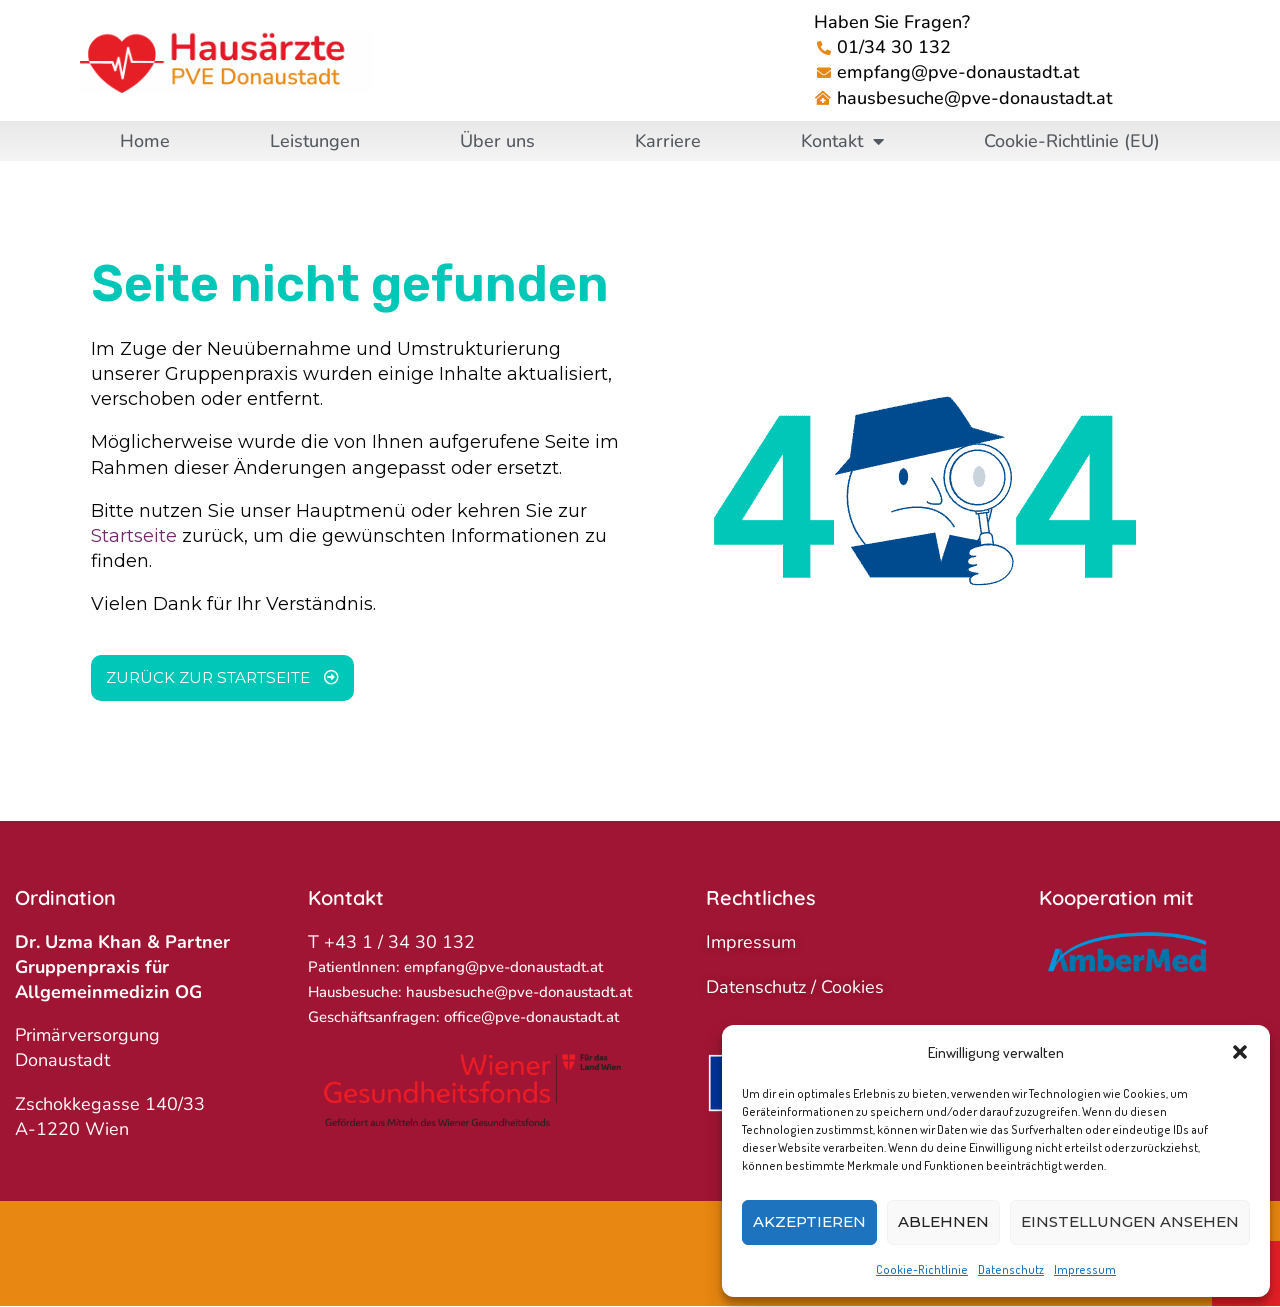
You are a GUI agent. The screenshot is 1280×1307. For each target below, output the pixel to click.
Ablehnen (943, 1221)
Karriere (668, 141)
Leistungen (315, 141)
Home (145, 141)
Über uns (497, 141)
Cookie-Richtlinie (922, 1269)
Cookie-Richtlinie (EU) (1072, 141)
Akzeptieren (809, 1221)
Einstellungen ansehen (1130, 1221)
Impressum (1085, 1269)
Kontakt (842, 141)
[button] (1240, 1052)
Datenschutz (1011, 1269)
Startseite (134, 536)
